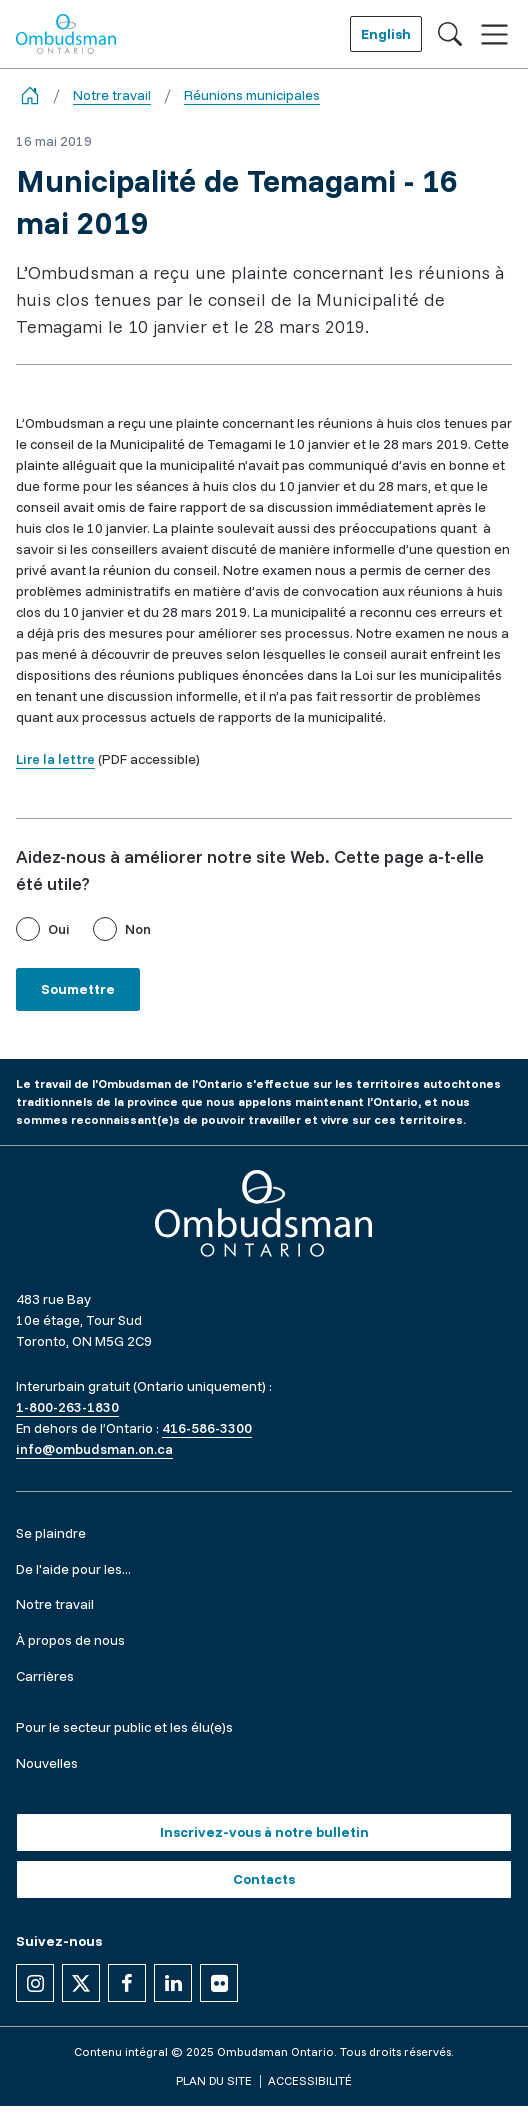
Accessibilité (310, 2080)
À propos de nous (70, 1640)
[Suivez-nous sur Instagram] (35, 1983)
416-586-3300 (207, 1428)
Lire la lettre (55, 759)
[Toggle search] (450, 34)
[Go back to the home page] (30, 95)
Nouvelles (47, 1763)
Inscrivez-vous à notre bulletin (264, 1832)
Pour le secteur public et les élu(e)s (124, 1727)
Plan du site (214, 2080)
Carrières (45, 1676)
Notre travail (112, 95)
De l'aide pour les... (73, 1569)
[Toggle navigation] (494, 34)
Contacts (264, 1879)
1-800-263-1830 (67, 1407)
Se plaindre (51, 1533)
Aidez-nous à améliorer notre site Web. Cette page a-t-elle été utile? (250, 870)
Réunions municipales (252, 95)
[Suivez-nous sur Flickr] (219, 1983)
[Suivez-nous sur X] (81, 1983)
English (386, 34)
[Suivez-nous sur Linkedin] (173, 1983)
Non (138, 929)
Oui (59, 929)
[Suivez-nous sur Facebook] (127, 1983)
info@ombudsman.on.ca (94, 1449)
